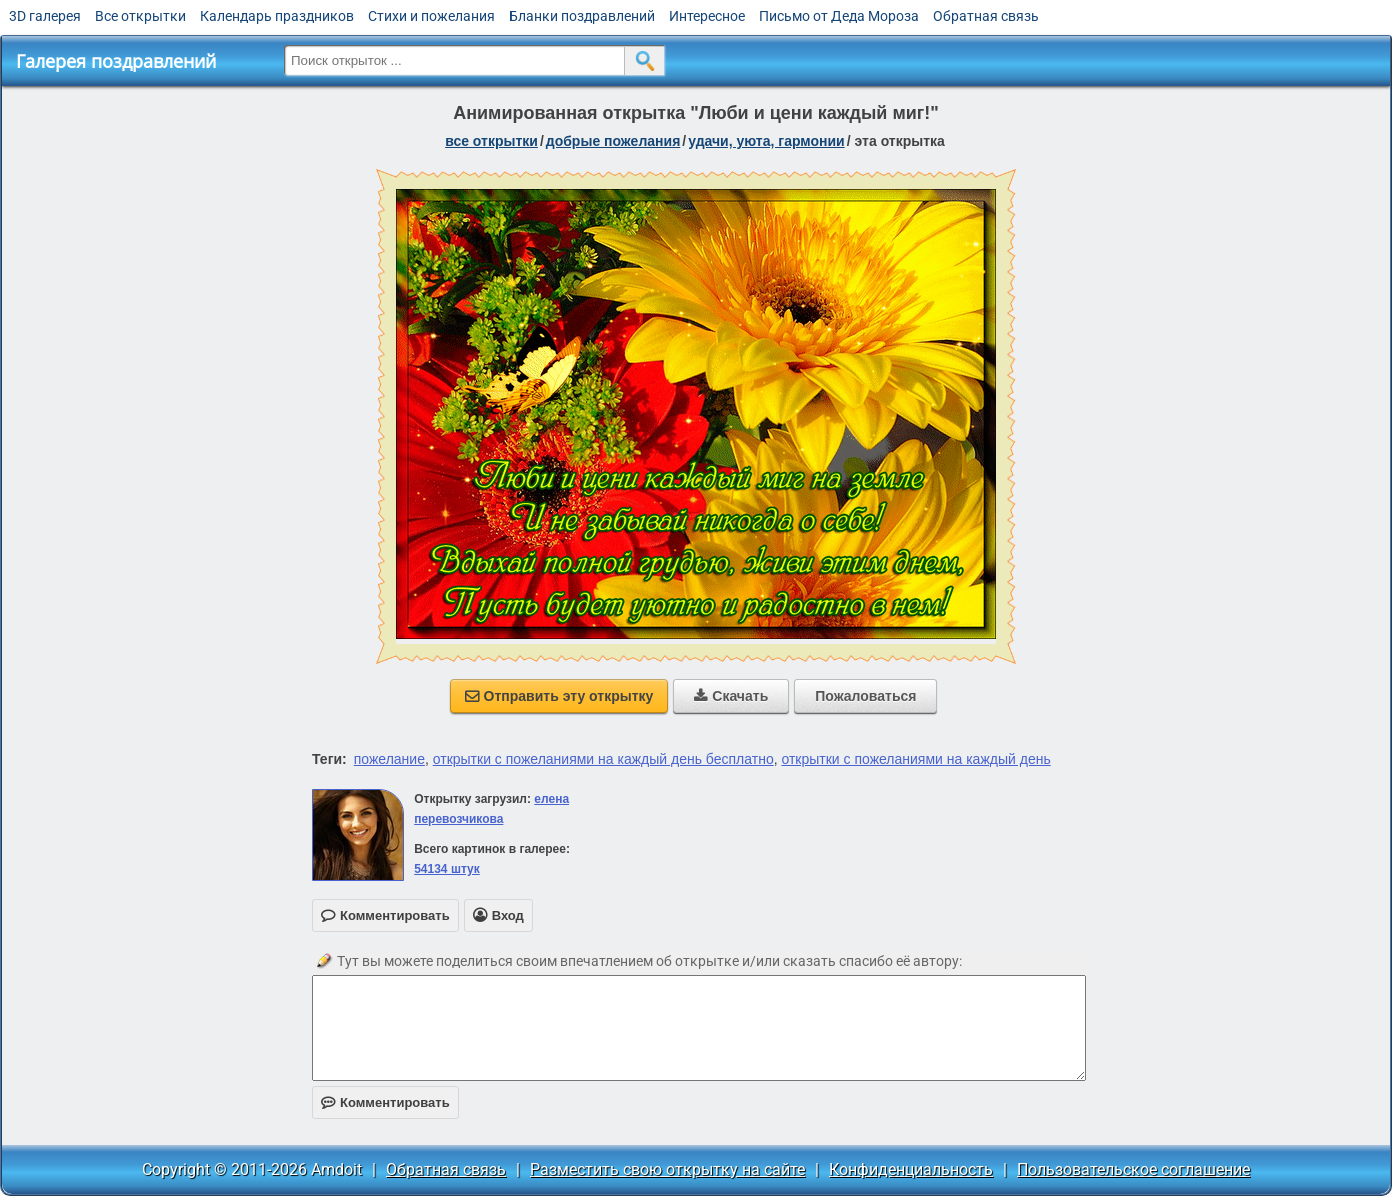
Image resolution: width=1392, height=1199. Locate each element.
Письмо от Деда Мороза (839, 16)
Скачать (731, 696)
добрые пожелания (613, 141)
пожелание (389, 759)
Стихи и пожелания (431, 16)
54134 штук (447, 869)
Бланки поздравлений (582, 16)
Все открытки (140, 16)
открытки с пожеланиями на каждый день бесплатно (603, 759)
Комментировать (385, 1102)
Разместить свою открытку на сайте (667, 1169)
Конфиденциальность (911, 1169)
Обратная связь (986, 16)
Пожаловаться (865, 696)
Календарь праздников (277, 16)
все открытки (491, 141)
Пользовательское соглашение (1133, 1169)
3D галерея (45, 16)
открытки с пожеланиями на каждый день (915, 759)
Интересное (707, 16)
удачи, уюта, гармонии (766, 141)
